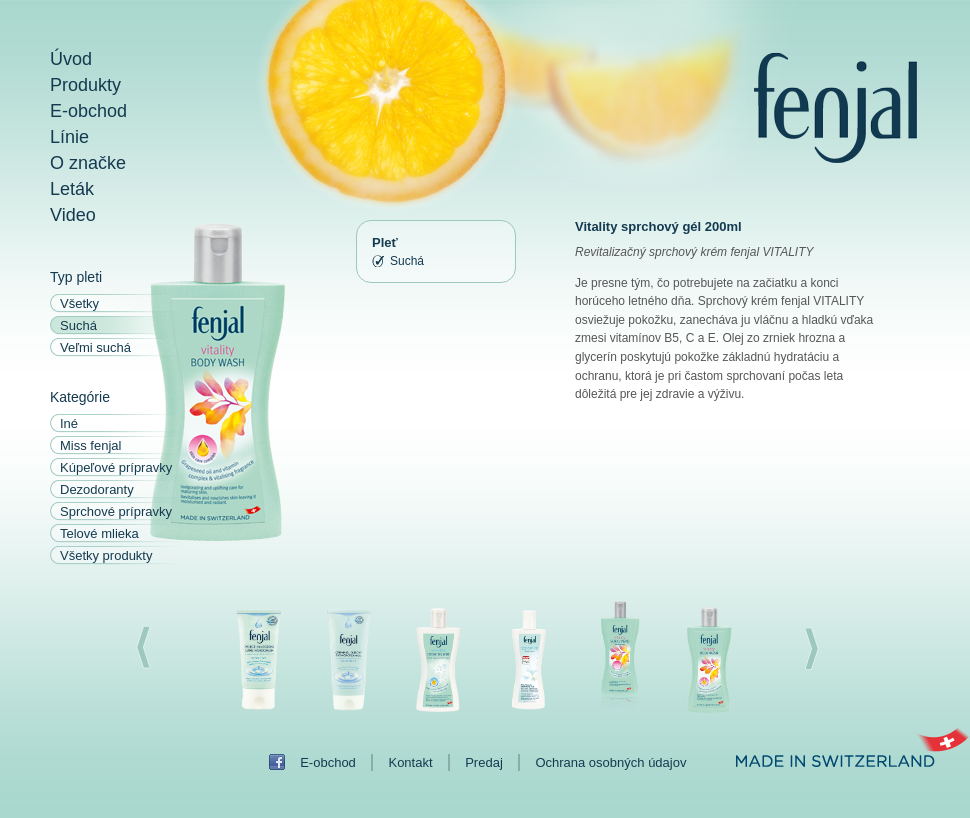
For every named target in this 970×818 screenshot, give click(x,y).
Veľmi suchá (95, 347)
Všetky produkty (106, 555)
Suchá (78, 325)
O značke (88, 163)
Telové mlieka (99, 533)
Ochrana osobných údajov (610, 762)
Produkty (85, 85)
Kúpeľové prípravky (116, 467)
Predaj (484, 762)
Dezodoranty (97, 489)
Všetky (79, 303)
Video (73, 215)
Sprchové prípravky (116, 511)
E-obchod (88, 111)
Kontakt (410, 762)
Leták (72, 189)
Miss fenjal (90, 445)
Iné (69, 423)
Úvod (71, 59)
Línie (69, 137)
